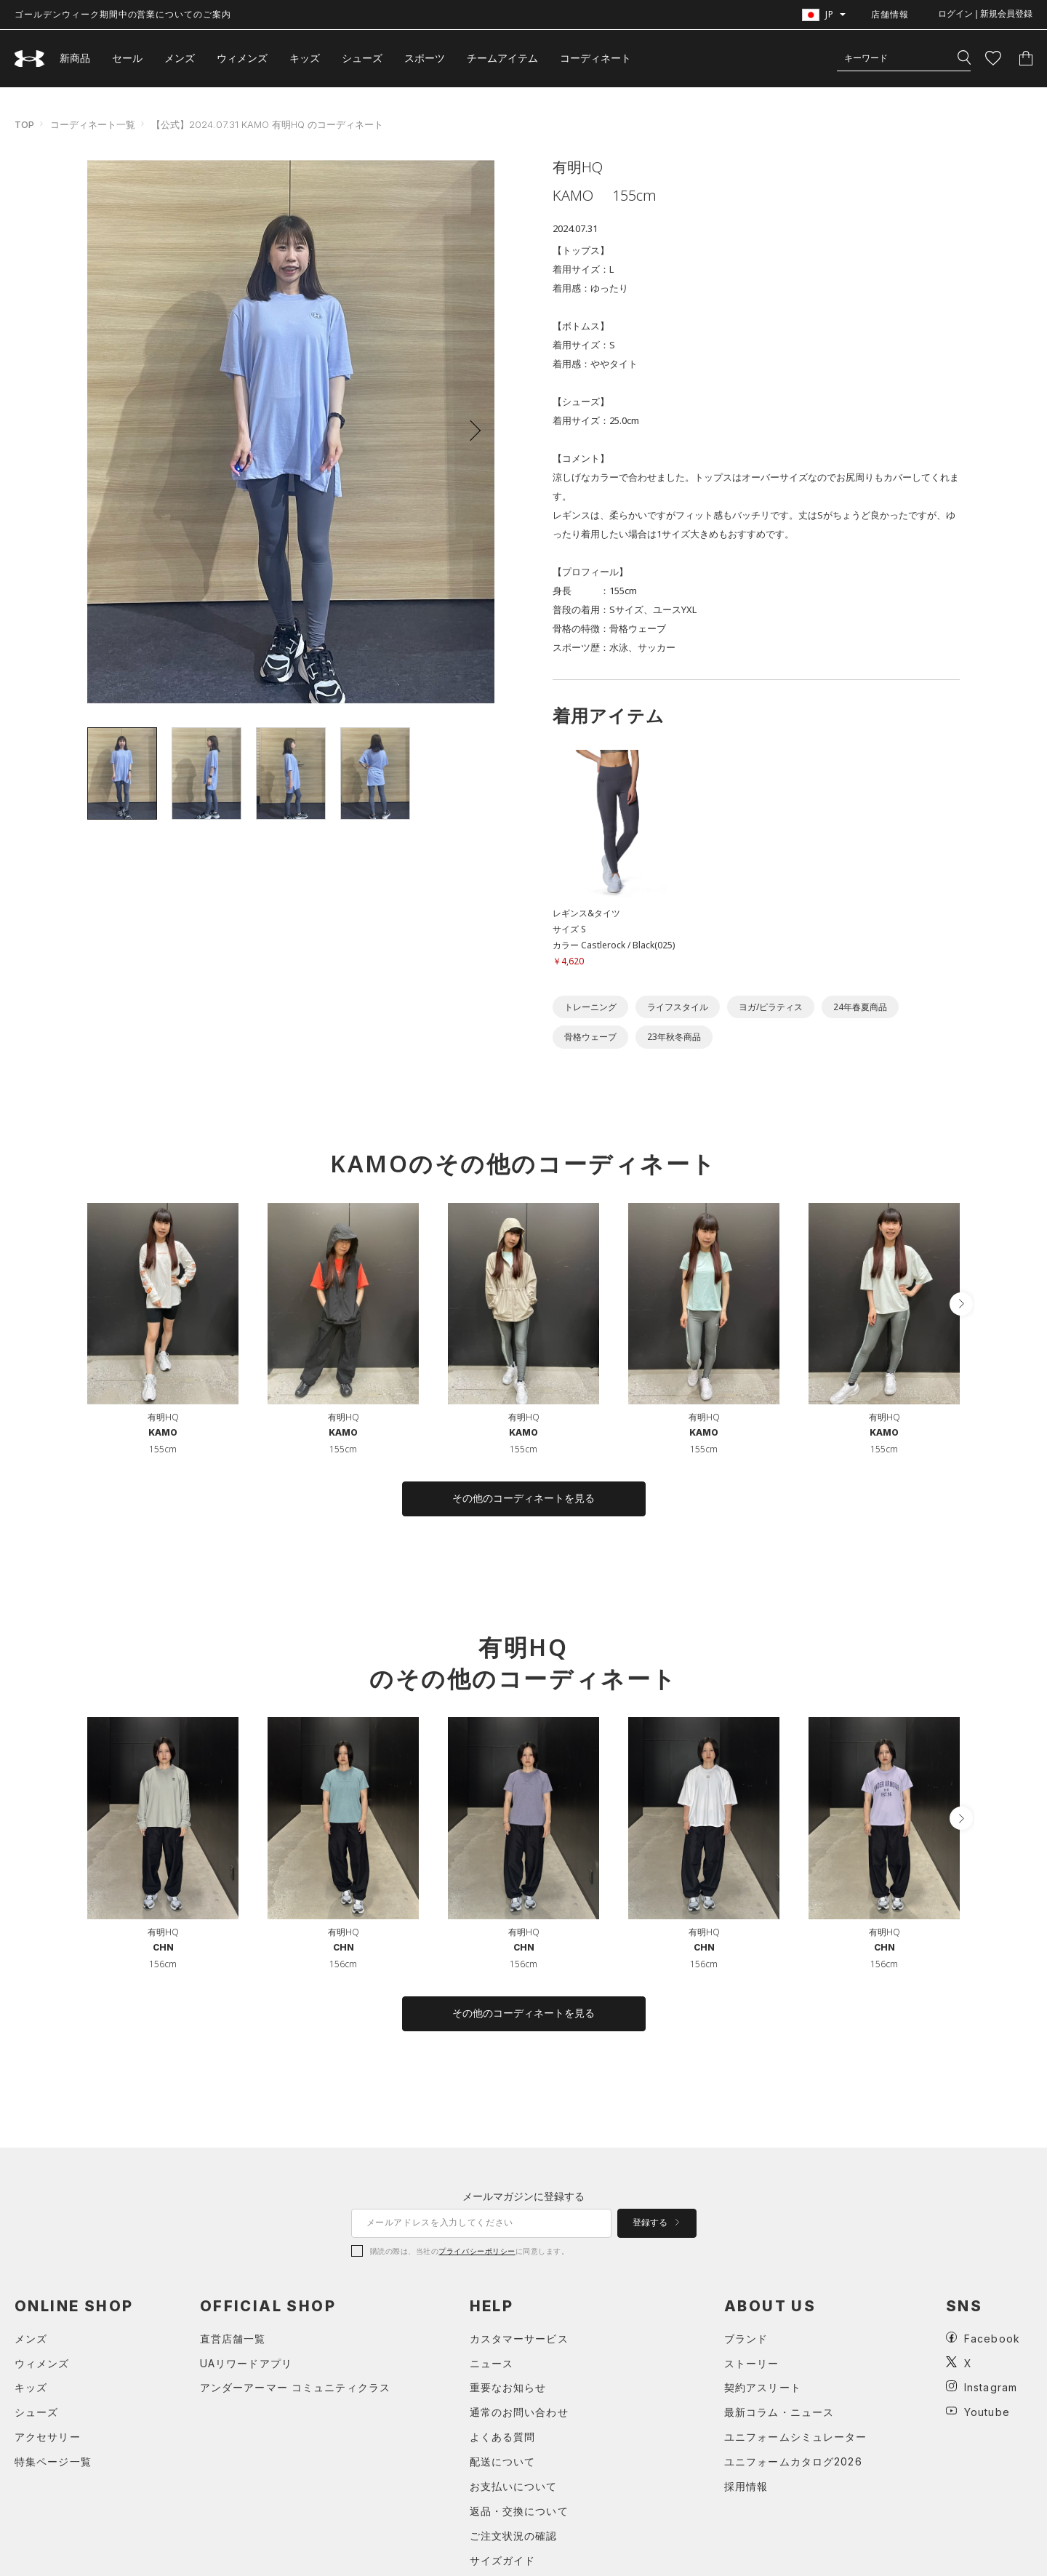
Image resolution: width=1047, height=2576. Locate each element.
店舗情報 (890, 14)
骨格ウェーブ (590, 1037)
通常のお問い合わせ (519, 2412)
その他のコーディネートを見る (523, 1498)
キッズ (304, 58)
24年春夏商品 (860, 1007)
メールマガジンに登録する (523, 2196)
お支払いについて (514, 2486)
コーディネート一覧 (92, 124)
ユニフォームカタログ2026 (793, 2461)
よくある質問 (503, 2437)
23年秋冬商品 (674, 1037)
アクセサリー (48, 2437)
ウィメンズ (242, 58)
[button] (470, 430)
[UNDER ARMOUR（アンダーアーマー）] (30, 58)
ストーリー (751, 2363)
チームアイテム (502, 58)
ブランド (746, 2338)
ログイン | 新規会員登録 (985, 14)
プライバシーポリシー (476, 2251)
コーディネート (595, 58)
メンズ (179, 58)
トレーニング (590, 1007)
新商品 (75, 58)
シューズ (362, 58)
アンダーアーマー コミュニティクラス (295, 2387)
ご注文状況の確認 (514, 2535)
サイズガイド (503, 2560)
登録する (656, 2222)
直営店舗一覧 (233, 2338)
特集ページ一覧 (53, 2461)
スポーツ (424, 58)
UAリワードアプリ (246, 2363)
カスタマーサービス (519, 2338)
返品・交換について (519, 2511)
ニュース (491, 2363)
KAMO (162, 1432)
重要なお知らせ (508, 2387)
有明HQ (163, 1417)
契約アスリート (762, 2387)
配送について (503, 2461)
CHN (163, 1947)
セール (127, 58)
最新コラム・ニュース (779, 2412)
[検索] (964, 58)
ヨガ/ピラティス (771, 1007)
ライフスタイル (677, 1007)
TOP (24, 124)
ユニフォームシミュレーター (795, 2437)
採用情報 (746, 2486)
